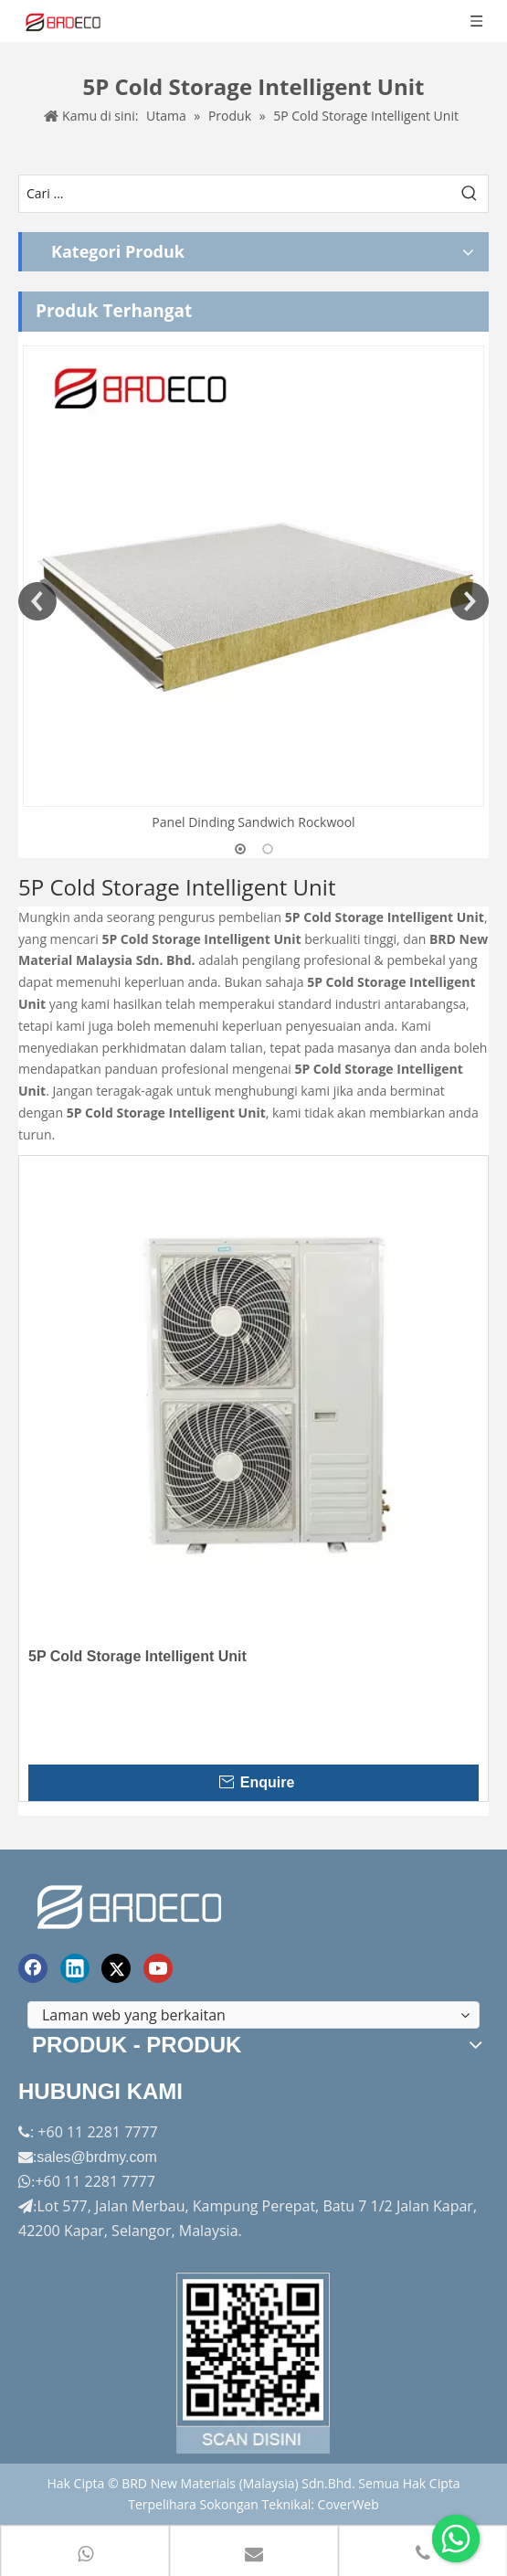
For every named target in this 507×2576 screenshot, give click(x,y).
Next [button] (469, 601)
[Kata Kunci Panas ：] (469, 193)
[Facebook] (33, 1968)
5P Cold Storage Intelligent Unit (137, 1656)
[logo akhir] (131, 1904)
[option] (253, 589)
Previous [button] (37, 601)
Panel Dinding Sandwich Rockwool (253, 822)
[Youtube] (158, 1968)
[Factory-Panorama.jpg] (254, 2363)
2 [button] (268, 849)
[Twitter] (116, 1968)
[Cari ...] (235, 193)
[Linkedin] (75, 1968)
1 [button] (240, 849)
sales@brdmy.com (97, 2157)
